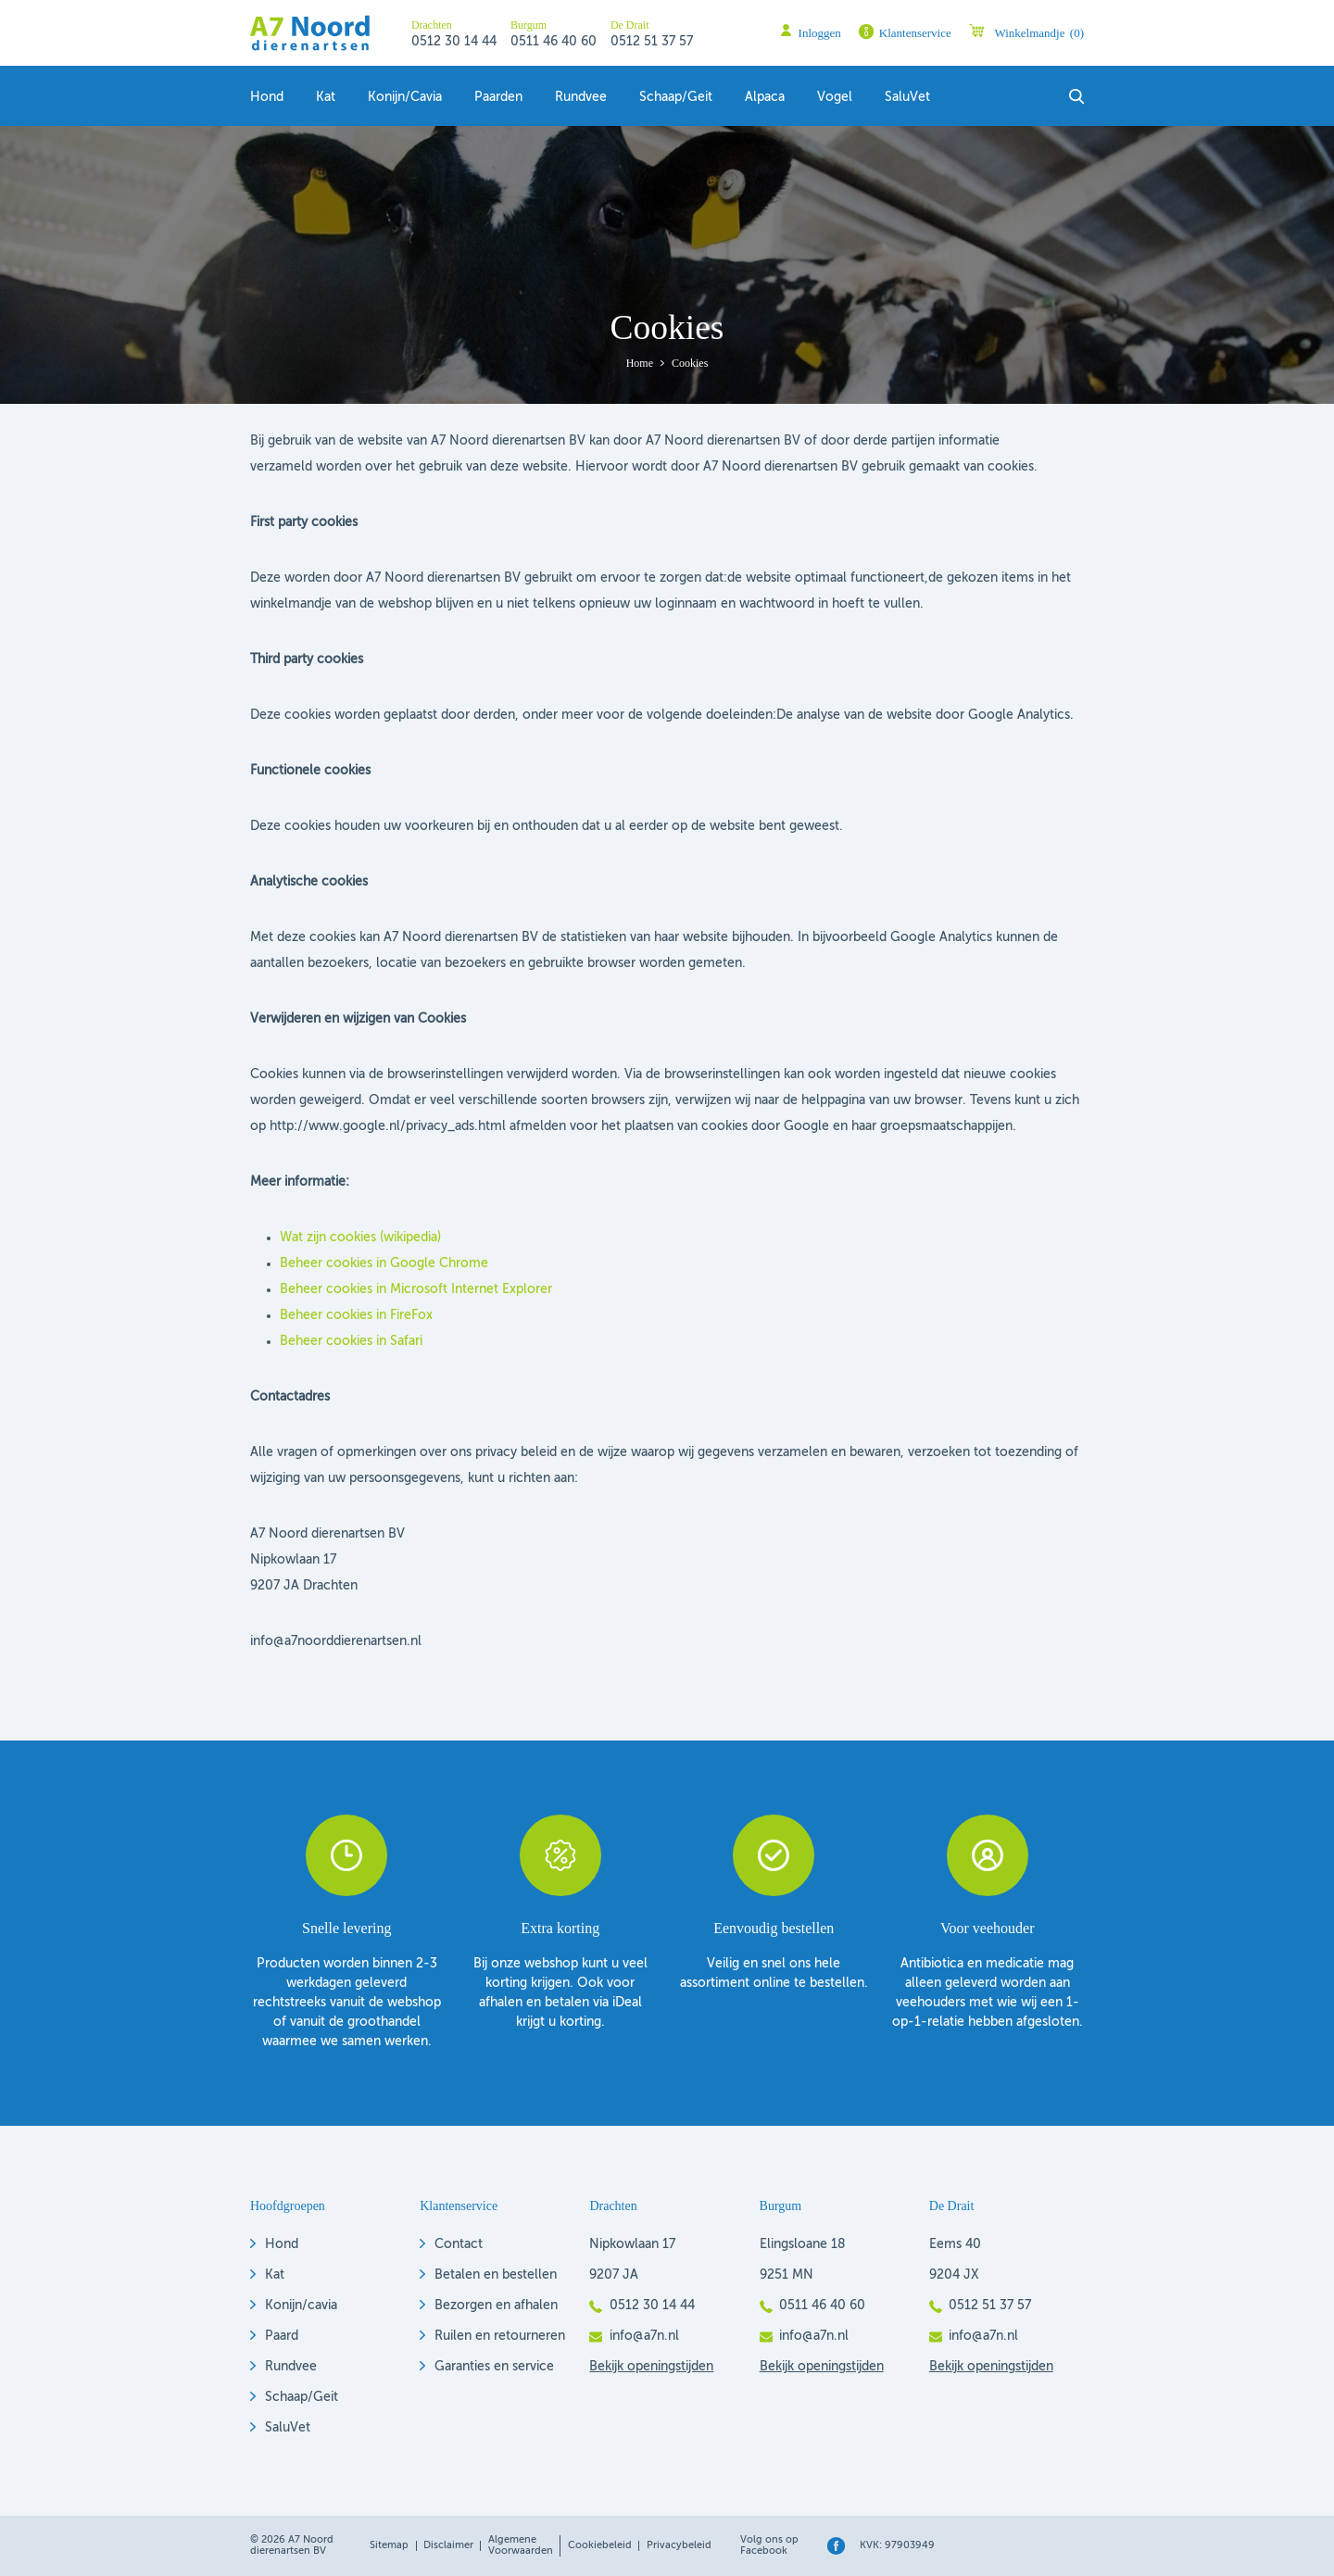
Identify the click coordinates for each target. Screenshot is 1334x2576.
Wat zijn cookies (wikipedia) (360, 1237)
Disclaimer (448, 2545)
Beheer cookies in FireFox (356, 1315)
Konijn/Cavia (405, 97)
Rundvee (581, 97)
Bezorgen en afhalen (496, 2305)
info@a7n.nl (644, 2336)
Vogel (834, 97)
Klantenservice (915, 33)
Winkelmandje (1039, 33)
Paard (281, 2336)
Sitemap (389, 2545)
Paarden (498, 97)
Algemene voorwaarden (520, 2545)
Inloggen (820, 33)
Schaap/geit (675, 97)
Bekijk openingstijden (651, 2366)
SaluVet (907, 97)
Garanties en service (494, 2366)
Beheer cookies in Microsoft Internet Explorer (416, 1289)
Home (639, 363)
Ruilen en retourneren (499, 2336)
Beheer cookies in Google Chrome (384, 1263)
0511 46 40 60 (553, 41)
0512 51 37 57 (651, 41)
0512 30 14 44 (454, 41)
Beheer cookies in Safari (351, 1341)
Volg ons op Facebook (769, 2545)
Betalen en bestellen (495, 2274)
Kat (325, 97)
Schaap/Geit (301, 2397)
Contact (458, 2244)
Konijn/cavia (301, 2305)
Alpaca (765, 97)
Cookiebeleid (600, 2545)
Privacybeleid (679, 2545)
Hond (266, 97)
